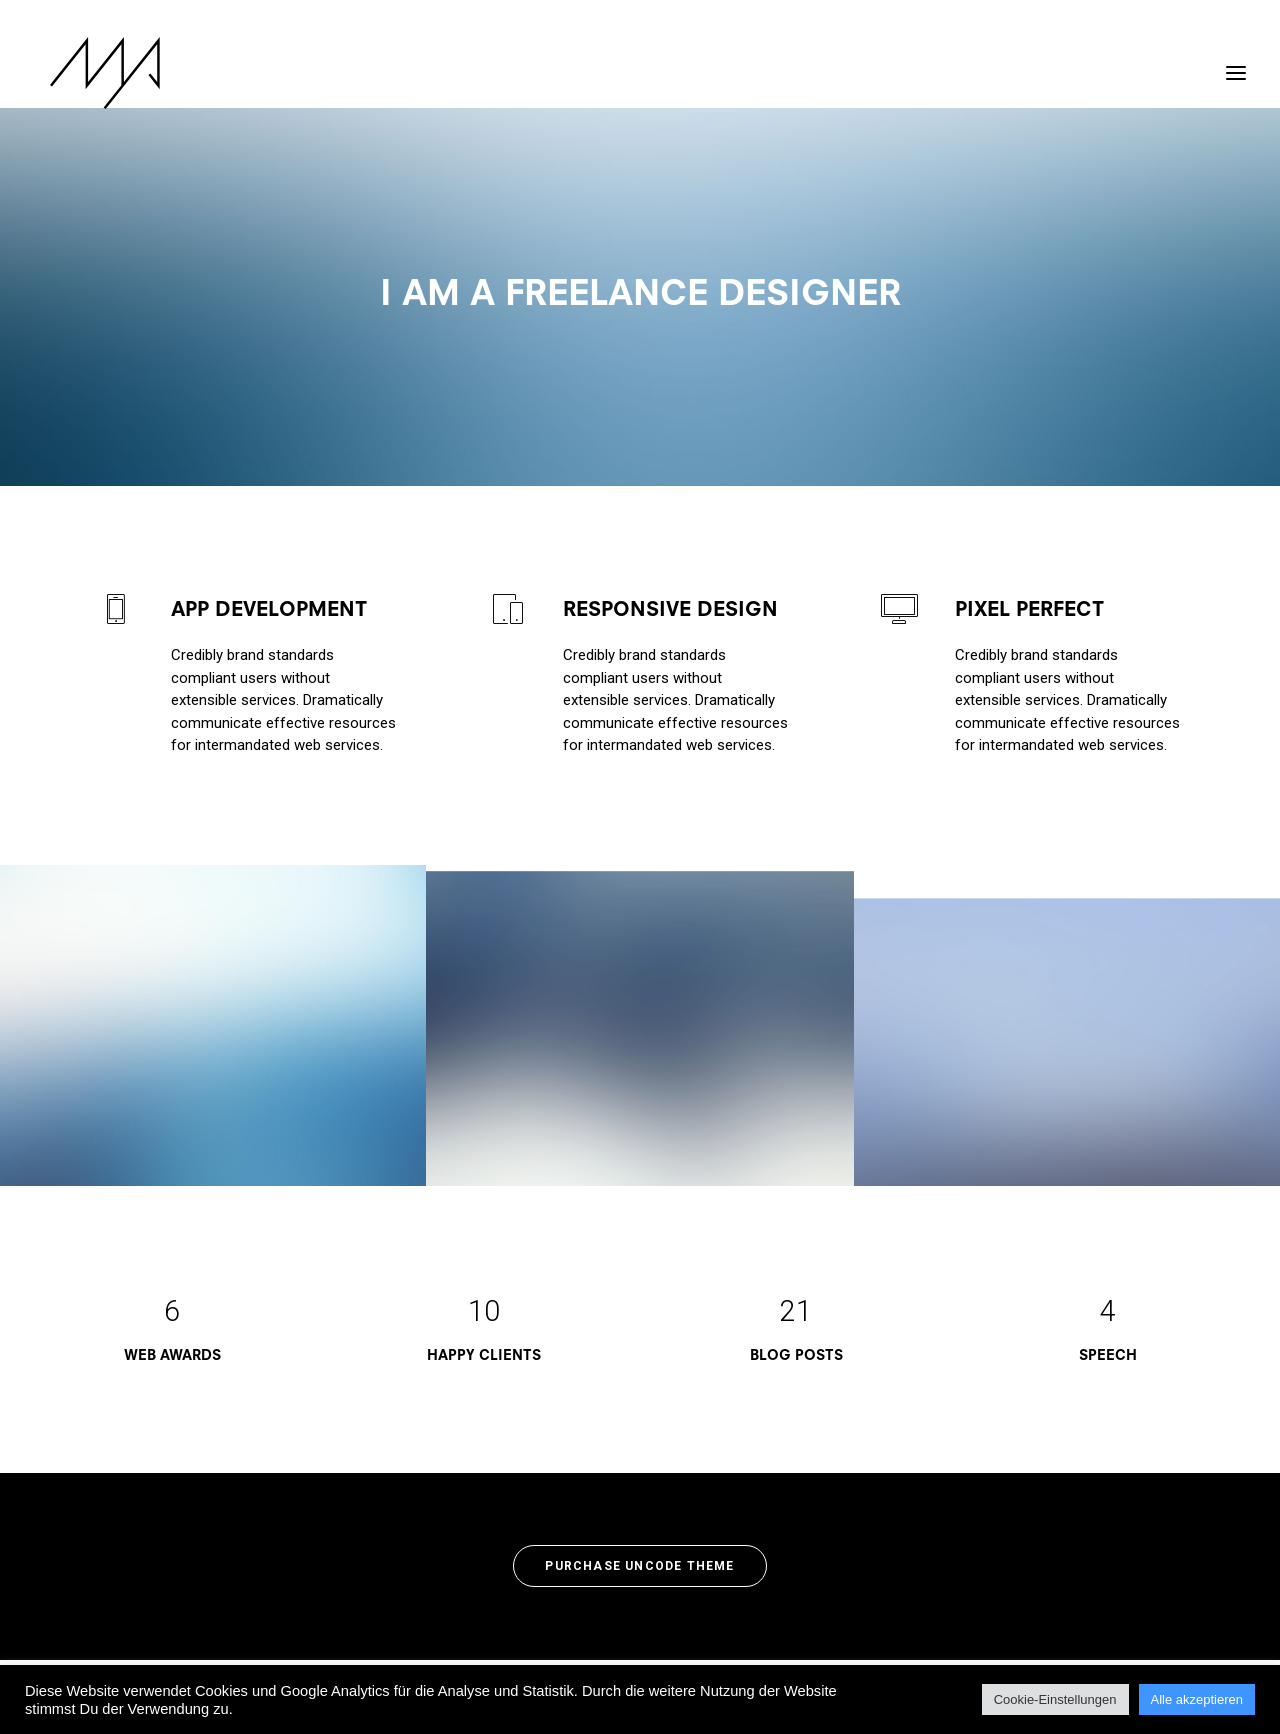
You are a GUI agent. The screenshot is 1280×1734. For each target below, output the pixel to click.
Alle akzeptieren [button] (1197, 1699)
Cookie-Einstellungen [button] (1055, 1699)
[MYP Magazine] (89, 73)
